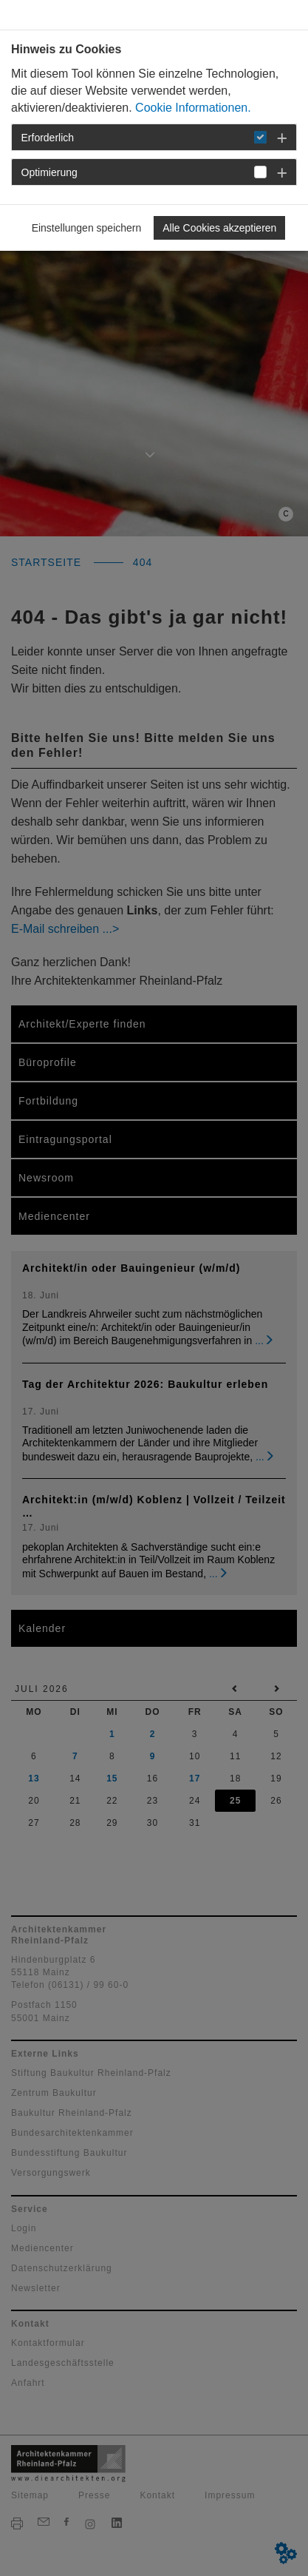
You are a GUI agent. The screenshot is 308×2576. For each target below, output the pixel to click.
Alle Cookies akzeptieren (219, 228)
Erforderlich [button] (48, 138)
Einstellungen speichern (87, 228)
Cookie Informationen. (193, 107)
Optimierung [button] (49, 172)
